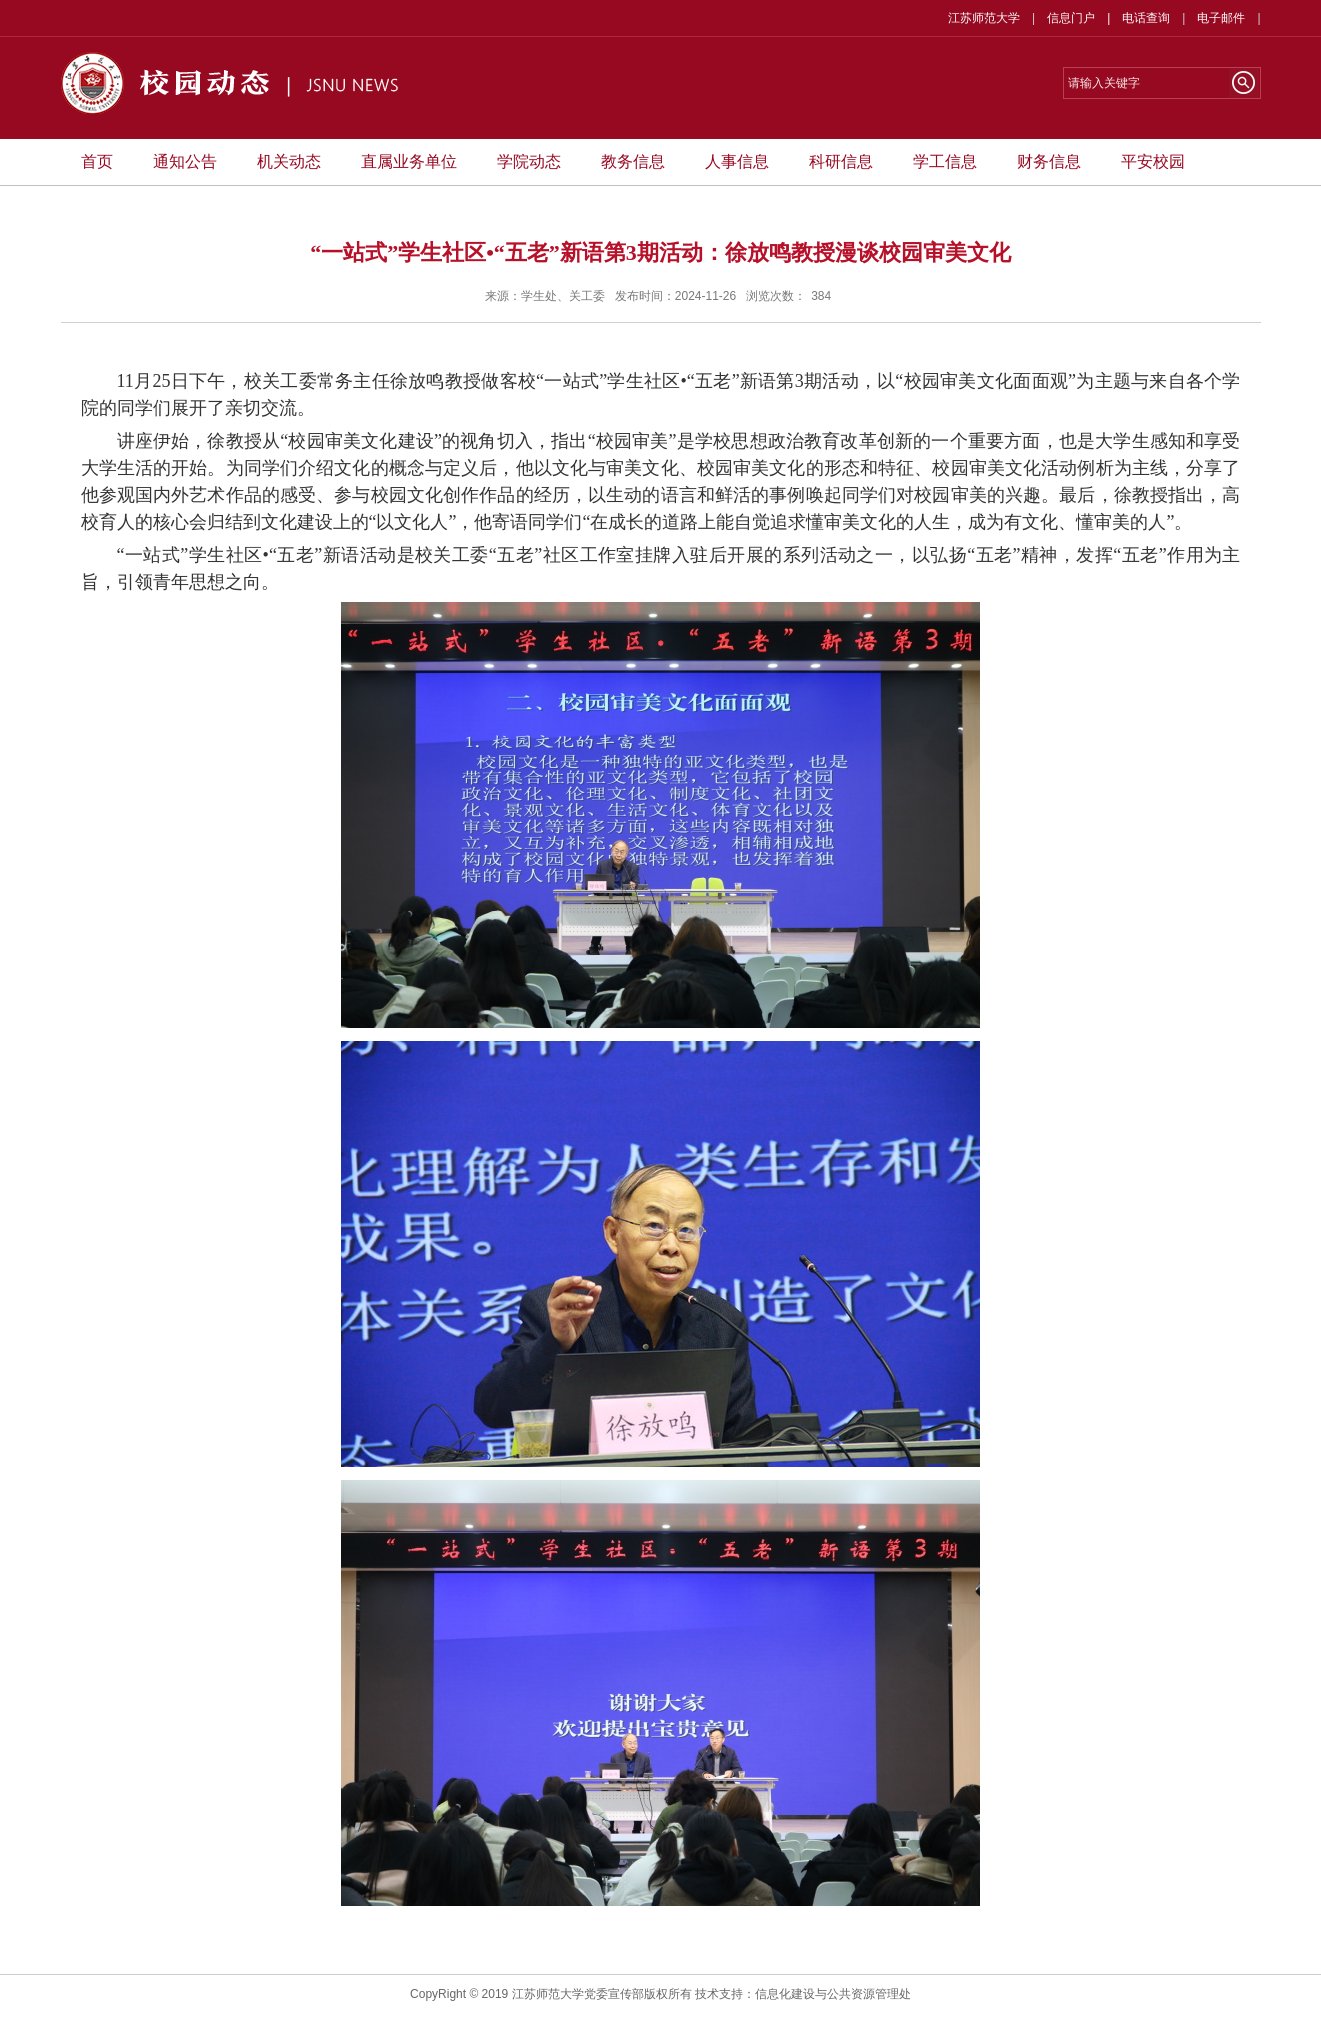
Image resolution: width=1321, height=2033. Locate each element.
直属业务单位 (409, 161)
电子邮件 (1221, 18)
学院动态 (529, 161)
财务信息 (1049, 161)
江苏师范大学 (984, 18)
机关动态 (289, 161)
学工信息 (945, 161)
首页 (97, 161)
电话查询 (1146, 18)
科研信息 (841, 161)
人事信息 (737, 161)
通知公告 (185, 161)
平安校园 (1153, 161)
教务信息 (633, 161)
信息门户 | (1084, 18)
